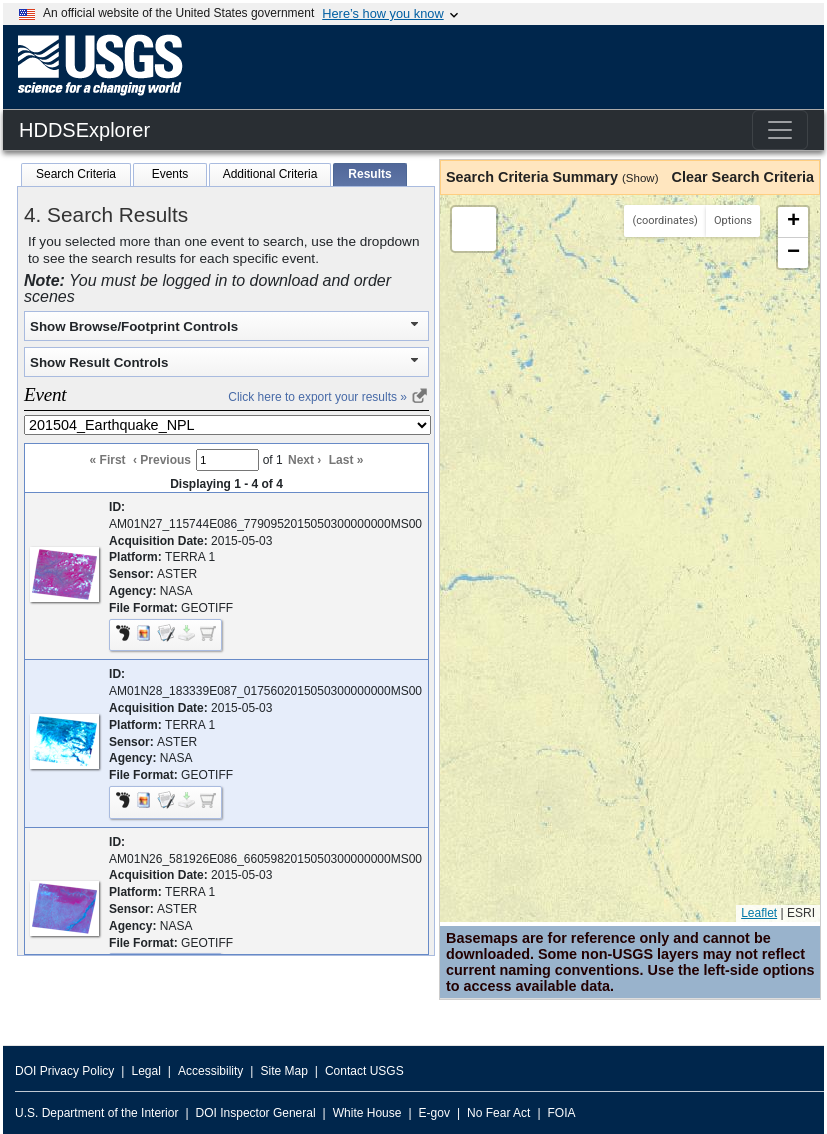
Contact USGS (364, 1071)
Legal (145, 1071)
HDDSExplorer (84, 130)
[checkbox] (208, 635)
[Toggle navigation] (780, 130)
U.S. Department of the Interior (96, 1113)
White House (367, 1113)
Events (170, 174)
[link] (420, 399)
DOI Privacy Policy (64, 1071)
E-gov (434, 1113)
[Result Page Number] (227, 460)
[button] (64, 598)
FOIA (562, 1113)
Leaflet (759, 913)
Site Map (283, 1071)
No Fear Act (498, 1113)
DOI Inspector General (256, 1113)
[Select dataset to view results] (227, 425)
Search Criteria (76, 174)
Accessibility (210, 1071)
